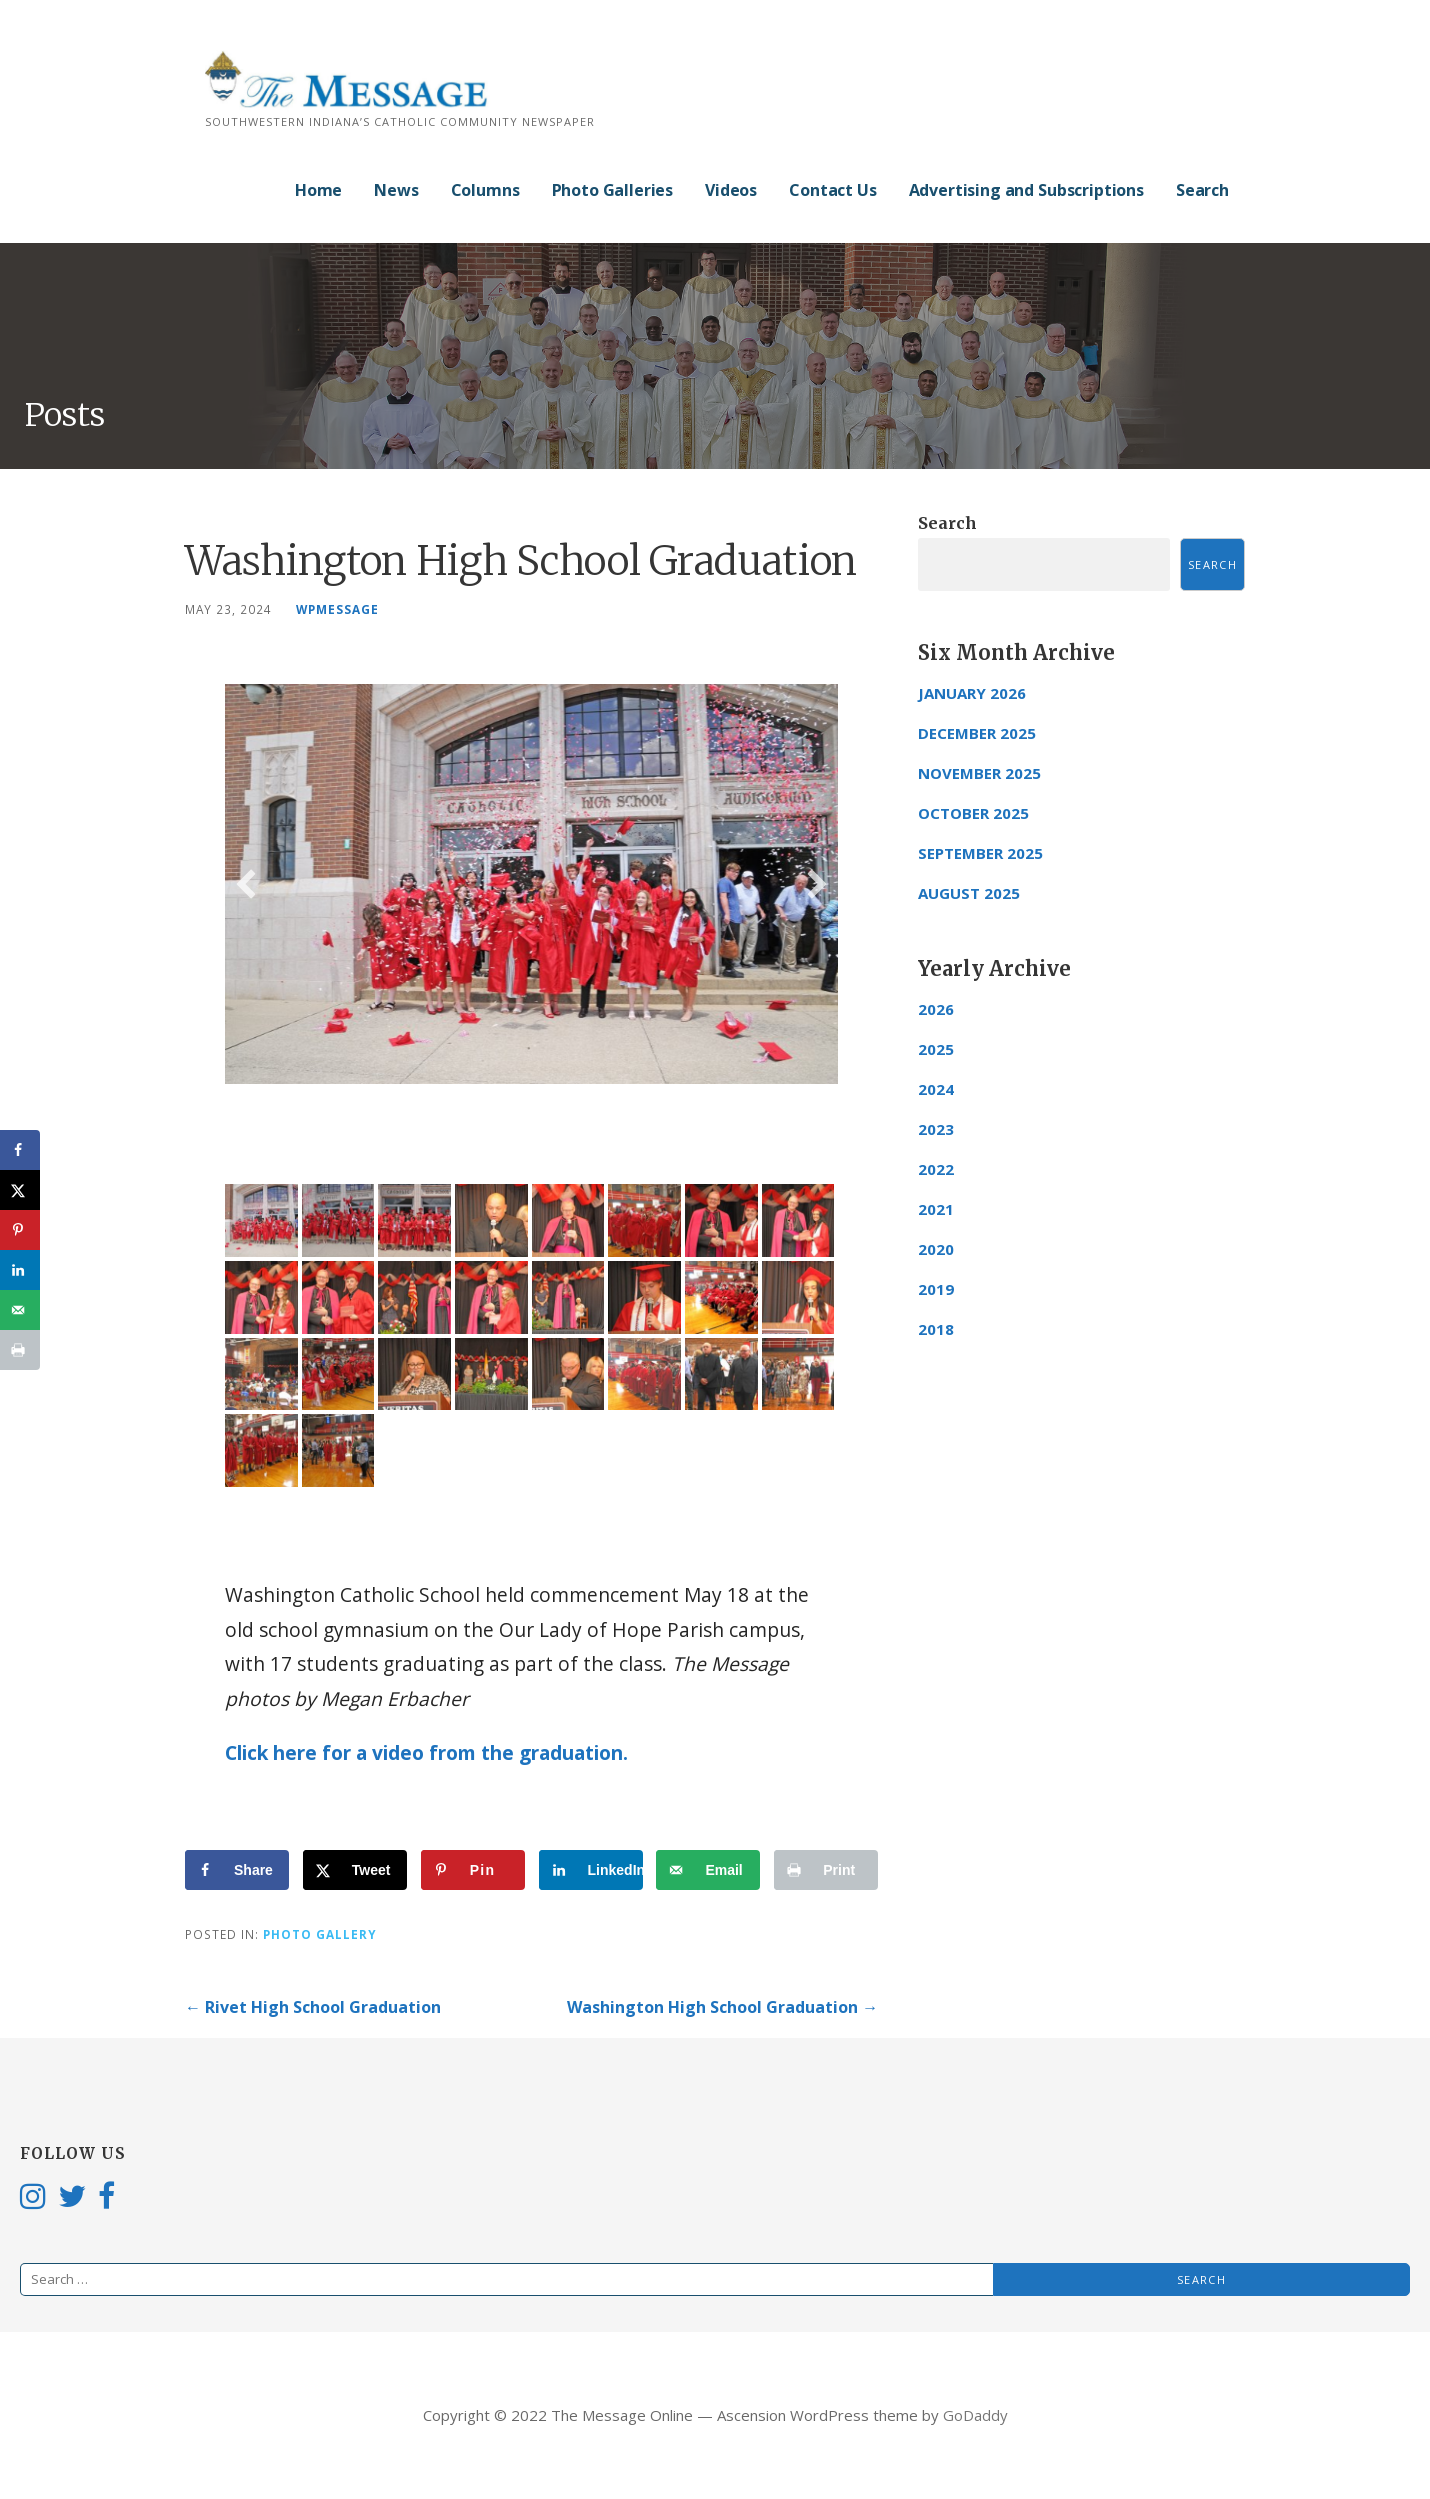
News (396, 190)
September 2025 (980, 853)
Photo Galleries (613, 190)
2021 (936, 1209)
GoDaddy (975, 2415)
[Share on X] (355, 1870)
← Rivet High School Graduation (313, 2007)
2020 (936, 1249)
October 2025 (973, 813)
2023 (936, 1129)
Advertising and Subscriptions (1026, 190)
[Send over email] (708, 1870)
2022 (936, 1169)
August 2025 (969, 893)
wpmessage (337, 609)
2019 (936, 1289)
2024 (936, 1089)
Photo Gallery (320, 1934)
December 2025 (977, 733)
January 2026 (972, 693)
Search (1202, 190)
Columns (485, 190)
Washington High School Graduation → (722, 2007)
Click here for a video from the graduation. (426, 1752)
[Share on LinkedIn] (591, 1870)
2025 (936, 1049)
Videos (731, 190)
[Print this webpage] (826, 1870)
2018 (936, 1329)
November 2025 (979, 773)
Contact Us (832, 190)
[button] (246, 884)
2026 (936, 1009)
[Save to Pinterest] (473, 1870)
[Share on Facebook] (237, 1870)
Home (318, 190)
